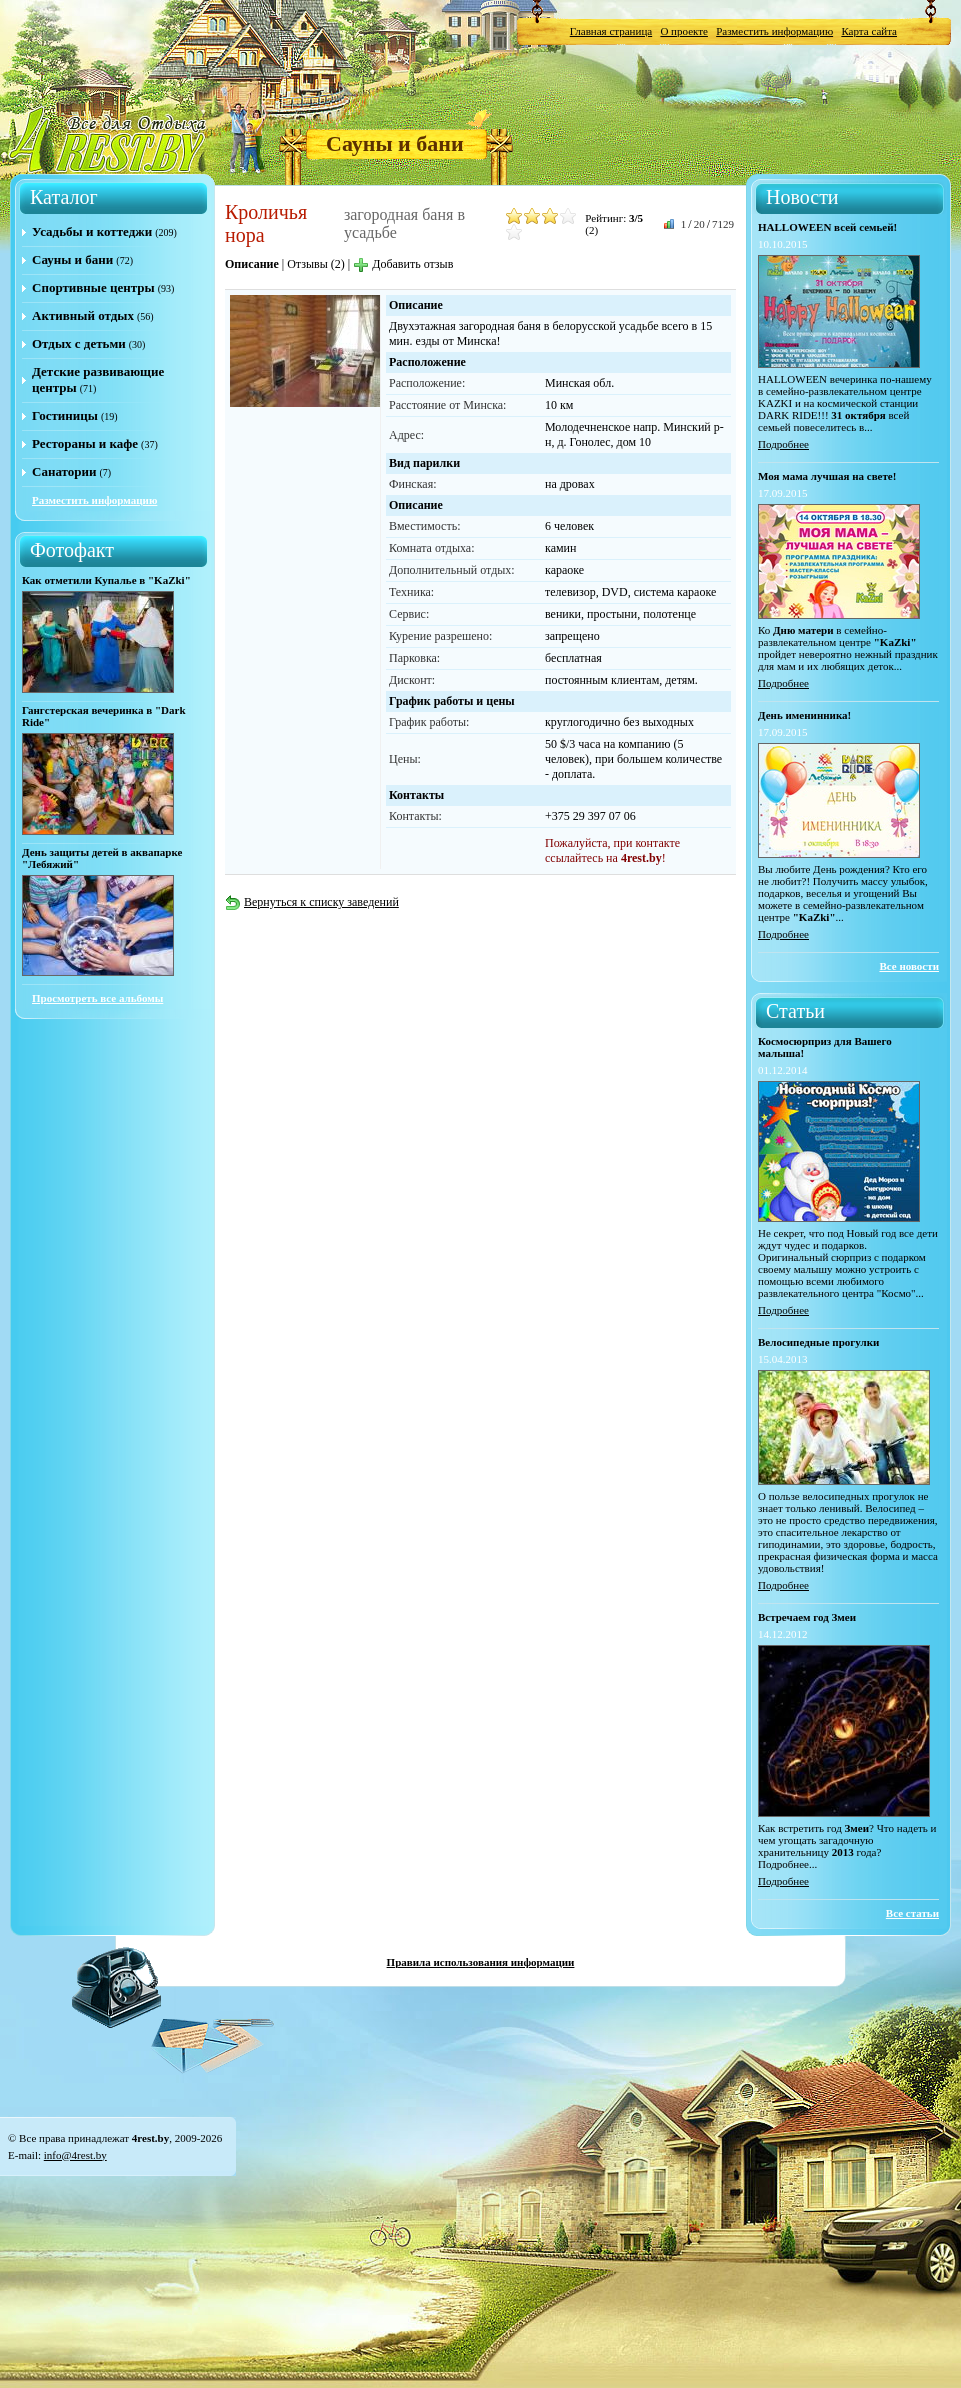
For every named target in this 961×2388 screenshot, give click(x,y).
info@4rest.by (75, 2155)
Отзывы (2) (316, 264)
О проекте (684, 31)
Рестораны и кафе (85, 443)
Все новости (909, 966)
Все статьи (912, 1913)
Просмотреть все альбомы (97, 998)
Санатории (64, 471)
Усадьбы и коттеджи (92, 231)
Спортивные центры (93, 287)
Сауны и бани (395, 143)
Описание (252, 264)
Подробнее (783, 444)
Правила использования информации (481, 1962)
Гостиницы (65, 415)
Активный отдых (83, 315)
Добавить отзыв (403, 264)
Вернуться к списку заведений (312, 902)
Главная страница (611, 31)
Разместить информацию (774, 31)
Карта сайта (869, 31)
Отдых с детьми (79, 343)
